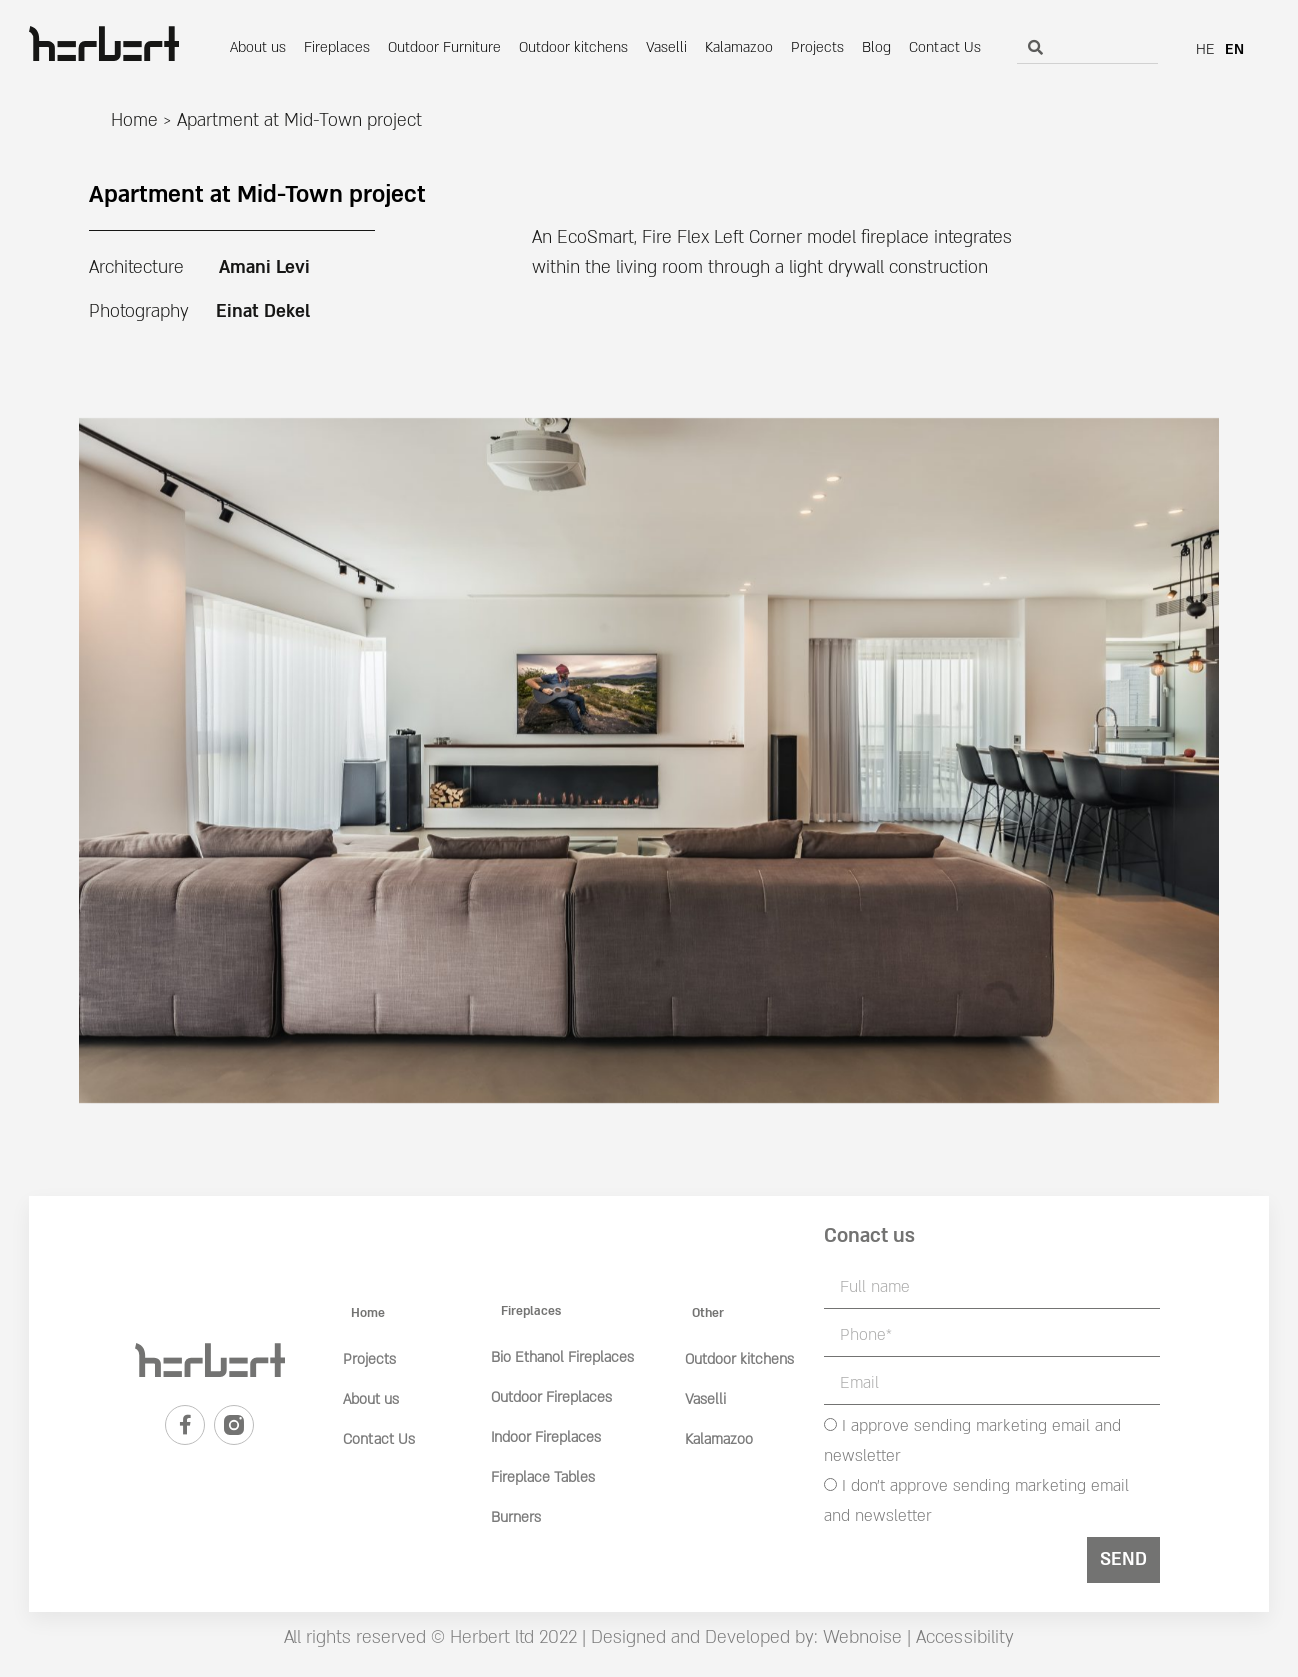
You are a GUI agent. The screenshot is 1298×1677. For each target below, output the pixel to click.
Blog (876, 47)
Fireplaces (337, 47)
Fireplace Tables (543, 1477)
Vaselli (666, 47)
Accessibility (965, 1637)
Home (134, 120)
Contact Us (945, 47)
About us (258, 47)
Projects (817, 47)
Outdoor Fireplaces (551, 1397)
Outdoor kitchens (573, 47)
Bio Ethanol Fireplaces (562, 1357)
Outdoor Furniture (444, 47)
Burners (516, 1517)
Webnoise (860, 1637)
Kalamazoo (739, 47)
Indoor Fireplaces (546, 1437)
